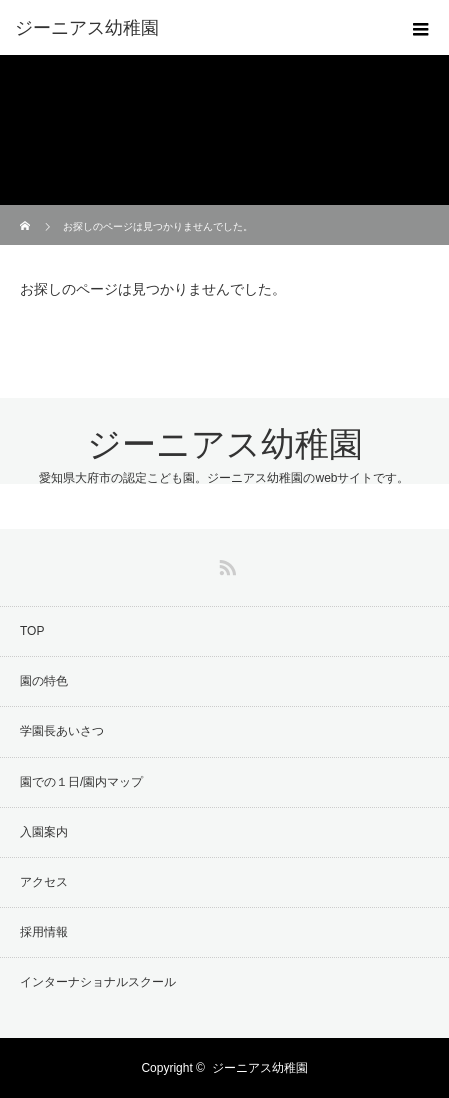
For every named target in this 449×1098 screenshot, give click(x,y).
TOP (32, 631)
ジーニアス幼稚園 (225, 444)
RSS (225, 564)
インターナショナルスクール (98, 982)
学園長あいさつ (62, 731)
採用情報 (44, 932)
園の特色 (44, 681)
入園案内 (44, 832)
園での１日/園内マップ (81, 782)
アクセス (44, 882)
